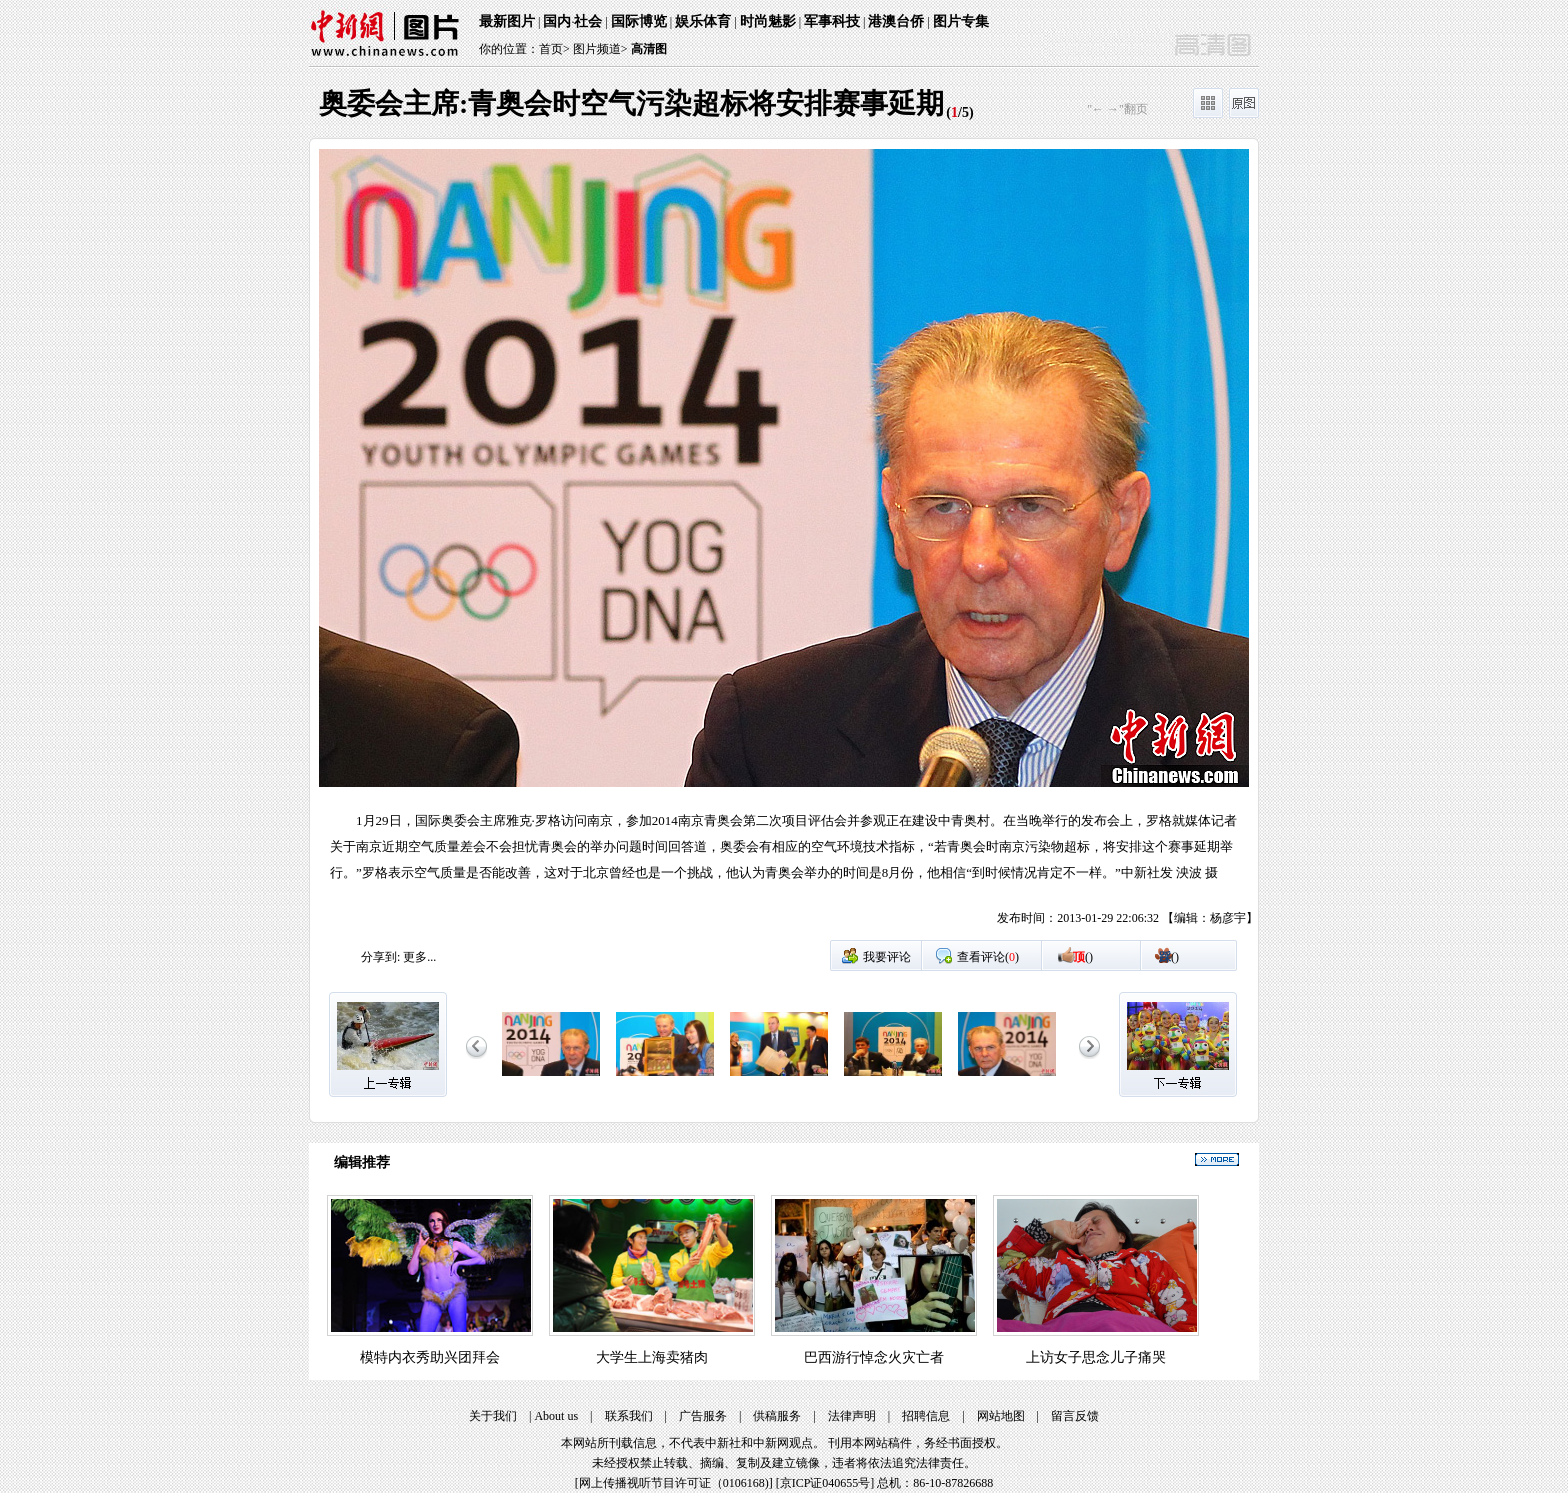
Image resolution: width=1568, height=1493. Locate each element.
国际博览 (639, 21)
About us (556, 1416)
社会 (588, 21)
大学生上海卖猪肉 (652, 1357)
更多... (419, 957)
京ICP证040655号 (825, 1483)
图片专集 (961, 21)
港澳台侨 (896, 21)
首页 (551, 49)
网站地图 (1001, 1416)
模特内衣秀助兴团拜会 (430, 1357)
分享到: (380, 957)
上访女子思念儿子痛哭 (1096, 1357)
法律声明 (852, 1416)
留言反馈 (1075, 1416)
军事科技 (832, 21)
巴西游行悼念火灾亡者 (874, 1357)
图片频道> (600, 49)
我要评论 (887, 957)
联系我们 (629, 1416)
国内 (557, 21)
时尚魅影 (768, 21)
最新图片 (507, 21)
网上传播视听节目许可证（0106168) (674, 1483)
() (1083, 957)
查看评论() (988, 957)
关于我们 (493, 1416)
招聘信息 (926, 1416)
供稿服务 (777, 1416)
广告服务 (703, 1416)
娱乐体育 (703, 21)
